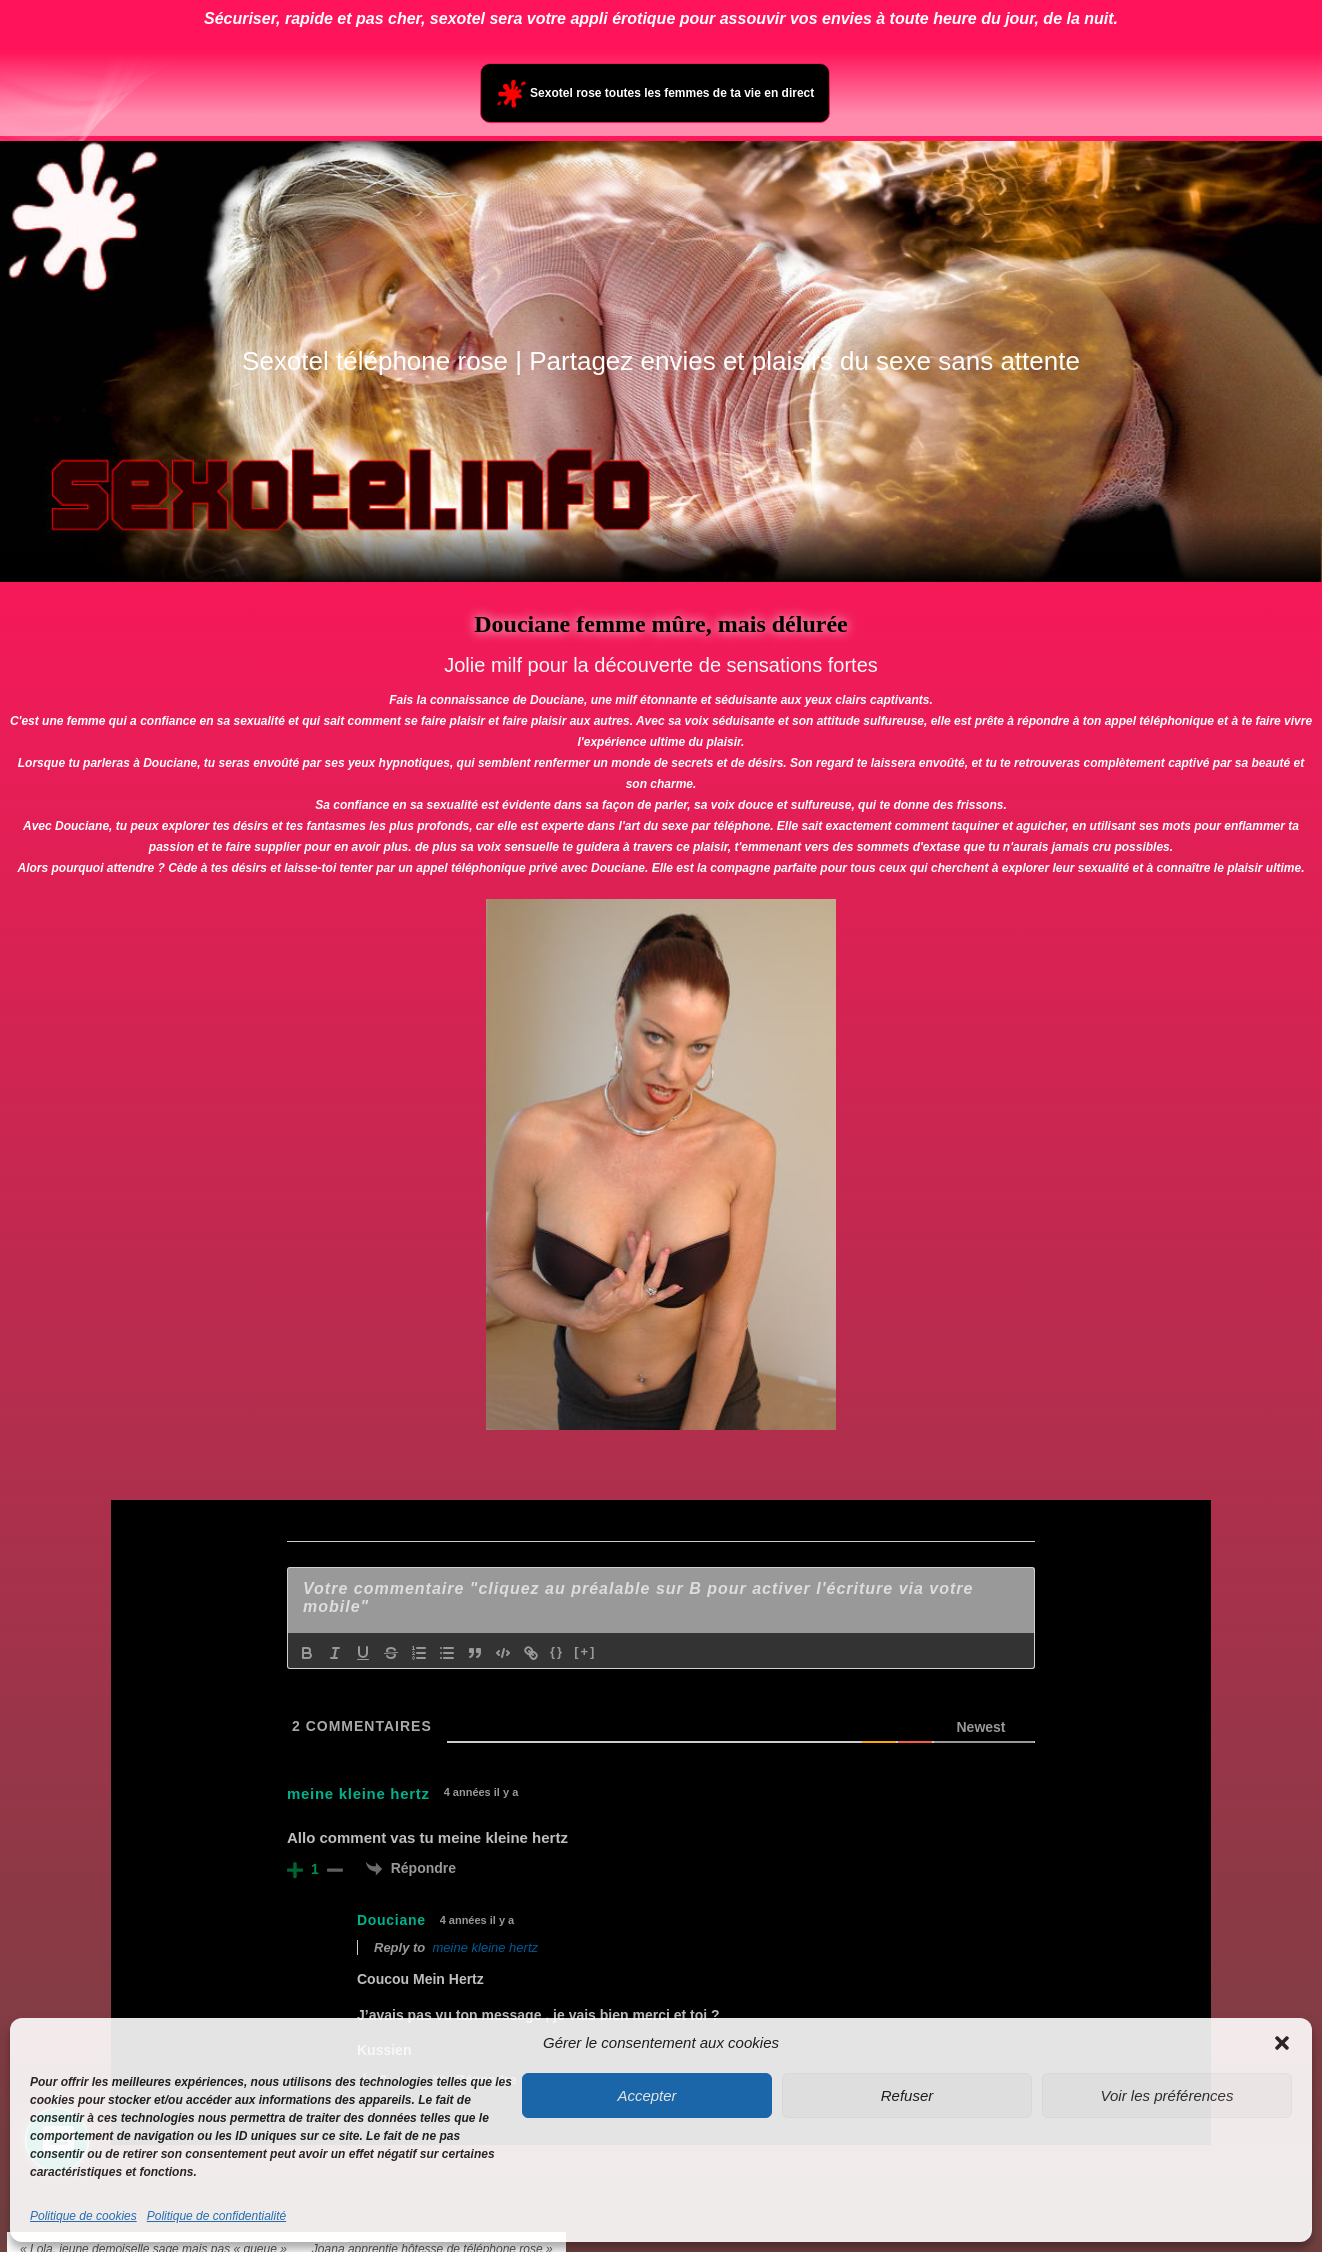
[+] (585, 1651)
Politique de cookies (83, 2216)
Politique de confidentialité (216, 2216)
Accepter (646, 2095)
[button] (1282, 2043)
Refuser (907, 2095)
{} (557, 1651)
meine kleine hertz (486, 1947)
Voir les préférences (1167, 2095)
